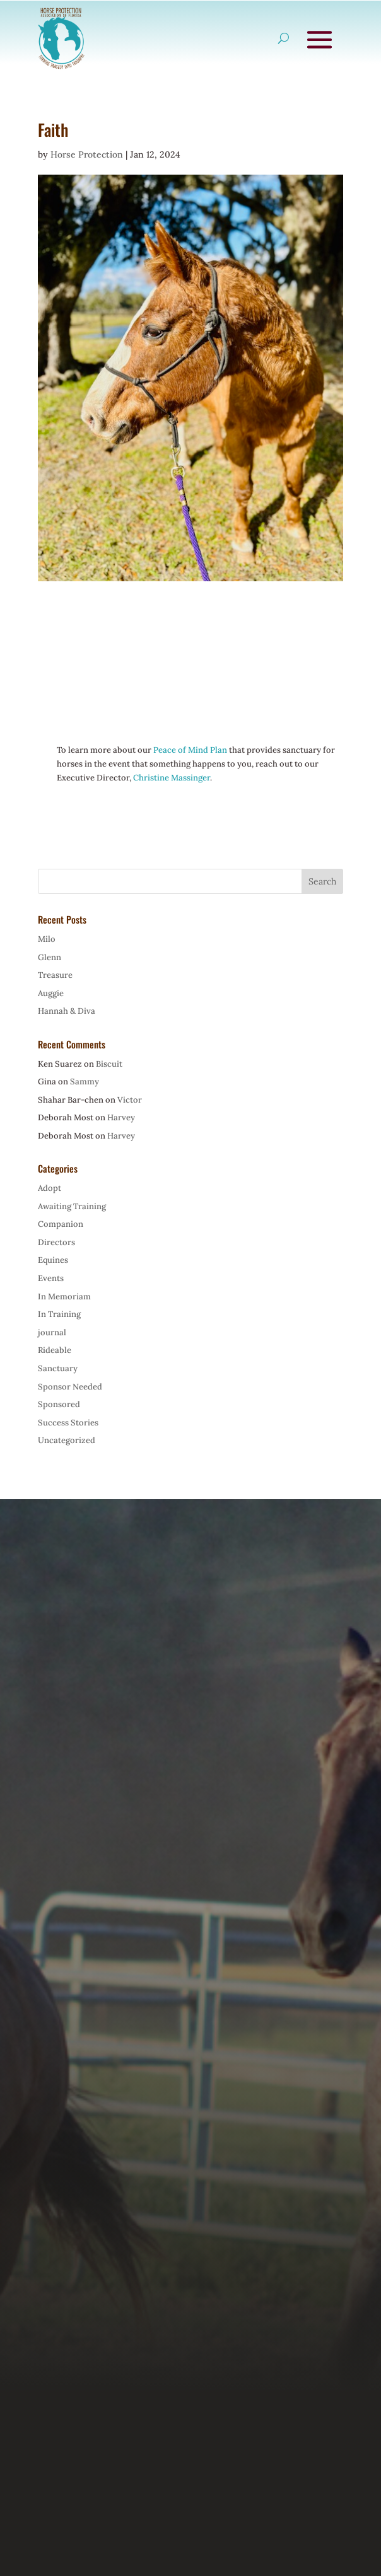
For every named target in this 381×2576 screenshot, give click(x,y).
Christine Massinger (171, 777)
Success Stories (68, 1422)
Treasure (55, 975)
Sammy (84, 1081)
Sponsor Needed (70, 1386)
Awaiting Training (72, 1206)
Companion (60, 1224)
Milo (47, 939)
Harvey (121, 1117)
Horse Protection (86, 154)
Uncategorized (66, 1440)
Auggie (51, 993)
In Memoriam (64, 1296)
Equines (53, 1260)
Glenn (49, 957)
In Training (59, 1314)
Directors (56, 1242)
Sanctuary (58, 1368)
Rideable (54, 1350)
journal (52, 1332)
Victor (129, 1099)
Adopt (49, 1188)
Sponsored (59, 1404)
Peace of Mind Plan (190, 750)
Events (51, 1278)
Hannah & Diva (66, 1011)
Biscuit (109, 1064)
